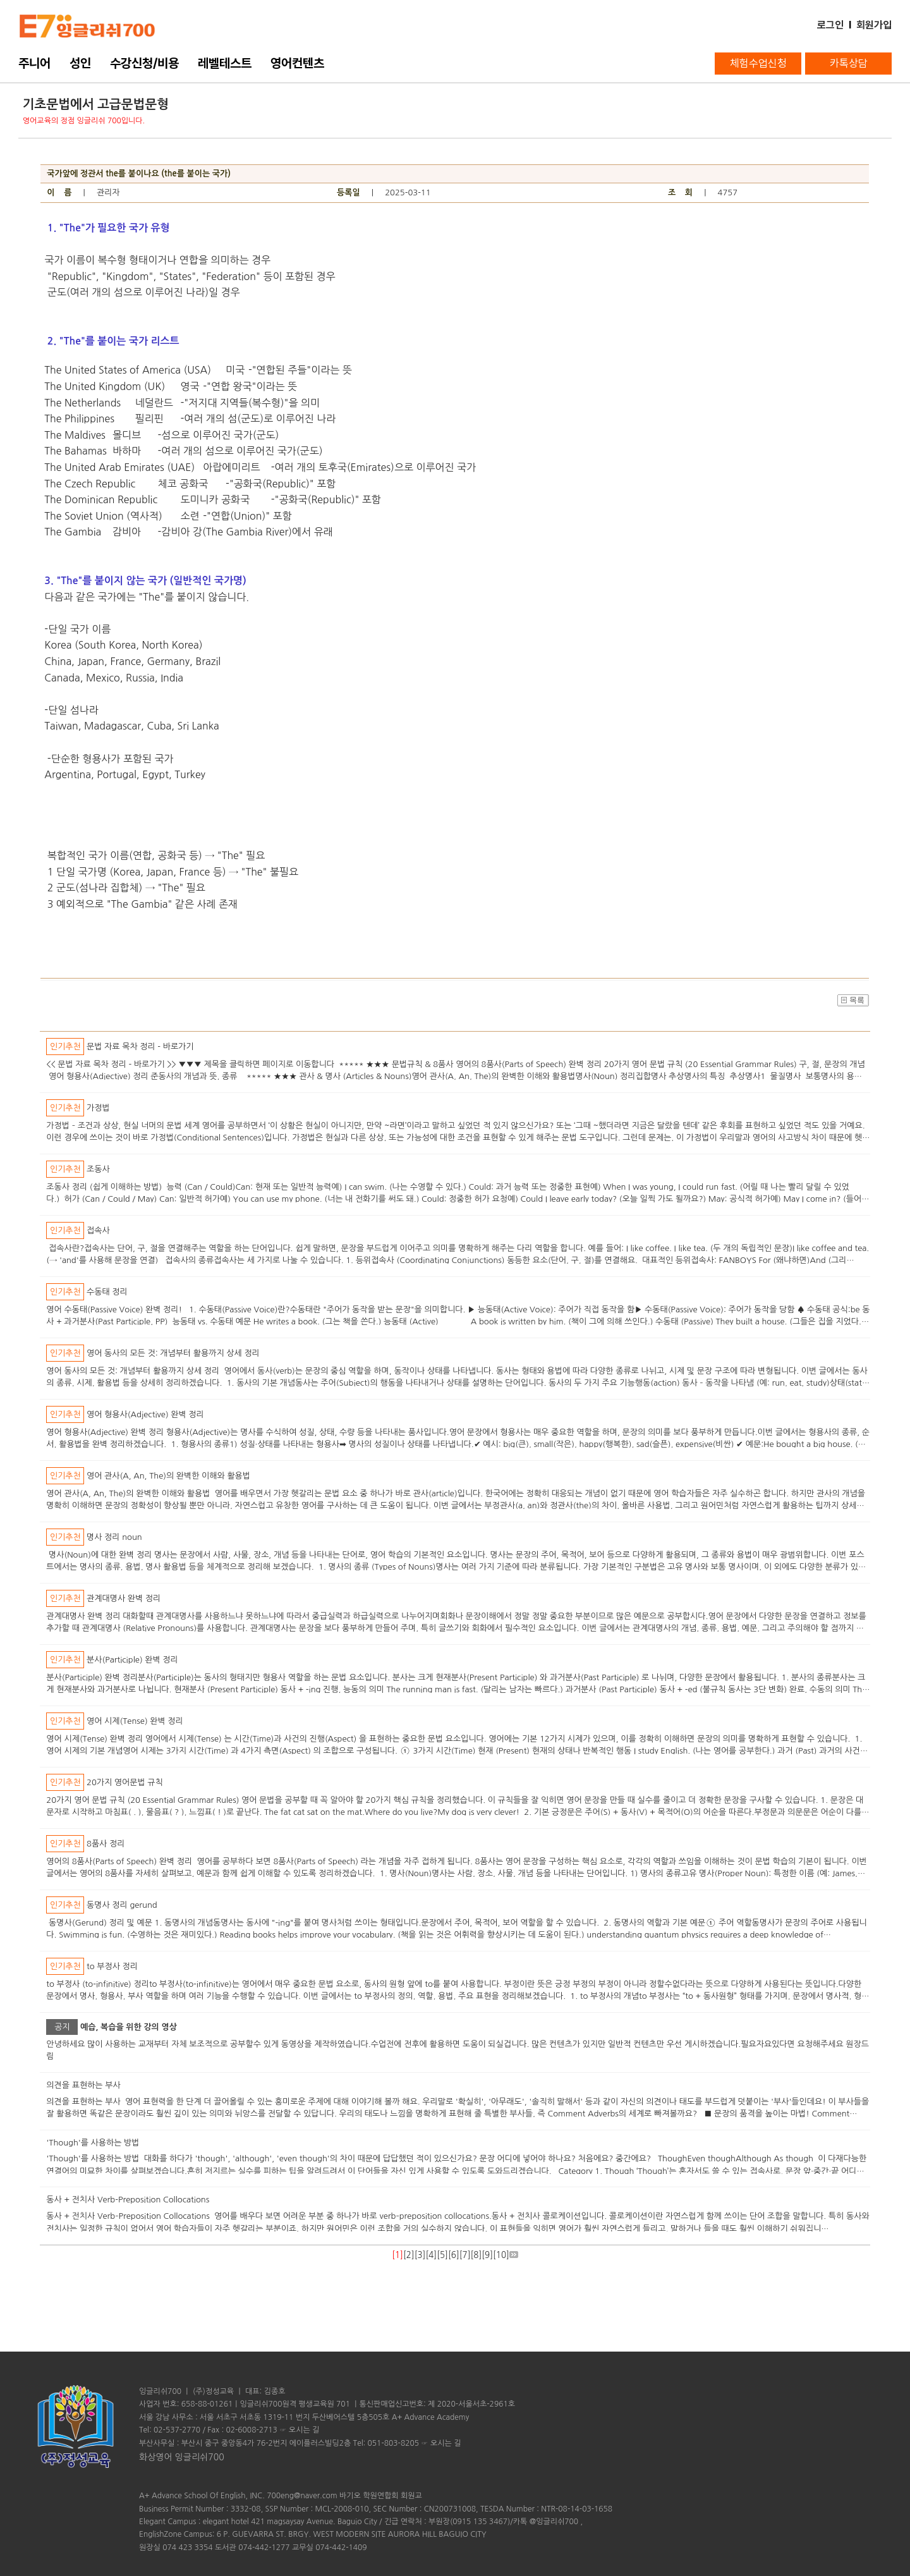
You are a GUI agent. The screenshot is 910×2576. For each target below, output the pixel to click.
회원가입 (874, 25)
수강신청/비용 (144, 63)
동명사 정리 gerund (122, 1905)
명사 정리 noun (114, 1537)
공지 (62, 2027)
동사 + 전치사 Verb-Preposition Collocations (127, 2199)
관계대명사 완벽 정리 (124, 1598)
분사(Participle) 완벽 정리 (132, 1660)
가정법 (98, 1108)
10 (501, 2255)
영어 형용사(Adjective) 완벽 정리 (145, 1414)
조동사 (98, 1169)
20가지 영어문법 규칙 (125, 1782)
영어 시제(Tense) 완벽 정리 (135, 1721)
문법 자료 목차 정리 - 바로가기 (140, 1046)
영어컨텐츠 (297, 63)
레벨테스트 (225, 63)
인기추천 (65, 1046)
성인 (80, 63)
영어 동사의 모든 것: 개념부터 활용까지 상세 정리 (173, 1353)
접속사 (98, 1230)
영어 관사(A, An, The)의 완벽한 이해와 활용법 (168, 1476)
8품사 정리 (105, 1844)
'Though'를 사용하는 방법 (92, 2143)
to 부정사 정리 (112, 1966)
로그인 (830, 25)
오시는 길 (304, 2430)
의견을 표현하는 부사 (83, 2085)
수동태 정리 (107, 1292)
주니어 (34, 63)
